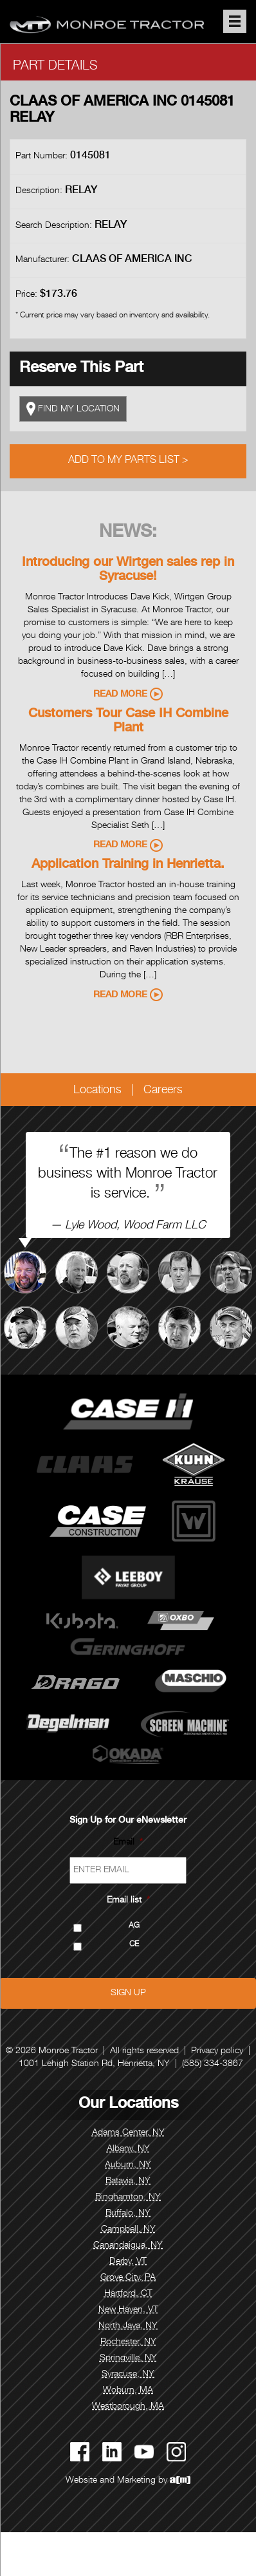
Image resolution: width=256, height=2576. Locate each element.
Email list (128, 1900)
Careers (163, 1090)
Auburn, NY (128, 2165)
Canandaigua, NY (128, 2245)
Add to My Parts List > (128, 461)
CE (134, 1945)
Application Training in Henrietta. (128, 865)
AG (134, 1926)
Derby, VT (128, 2261)
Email (128, 1842)
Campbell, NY (128, 2229)
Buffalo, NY (128, 2213)
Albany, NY (128, 2149)
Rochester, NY (128, 2342)
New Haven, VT (128, 2310)
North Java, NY (128, 2326)
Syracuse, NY (128, 2374)
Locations (97, 1090)
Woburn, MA (128, 2390)
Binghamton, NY (128, 2197)
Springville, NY (128, 2358)
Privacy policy (217, 2051)
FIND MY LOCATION (73, 409)
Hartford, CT (128, 2294)
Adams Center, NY (128, 2133)
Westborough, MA (128, 2406)
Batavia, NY (128, 2181)
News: (128, 533)
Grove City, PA (128, 2277)
